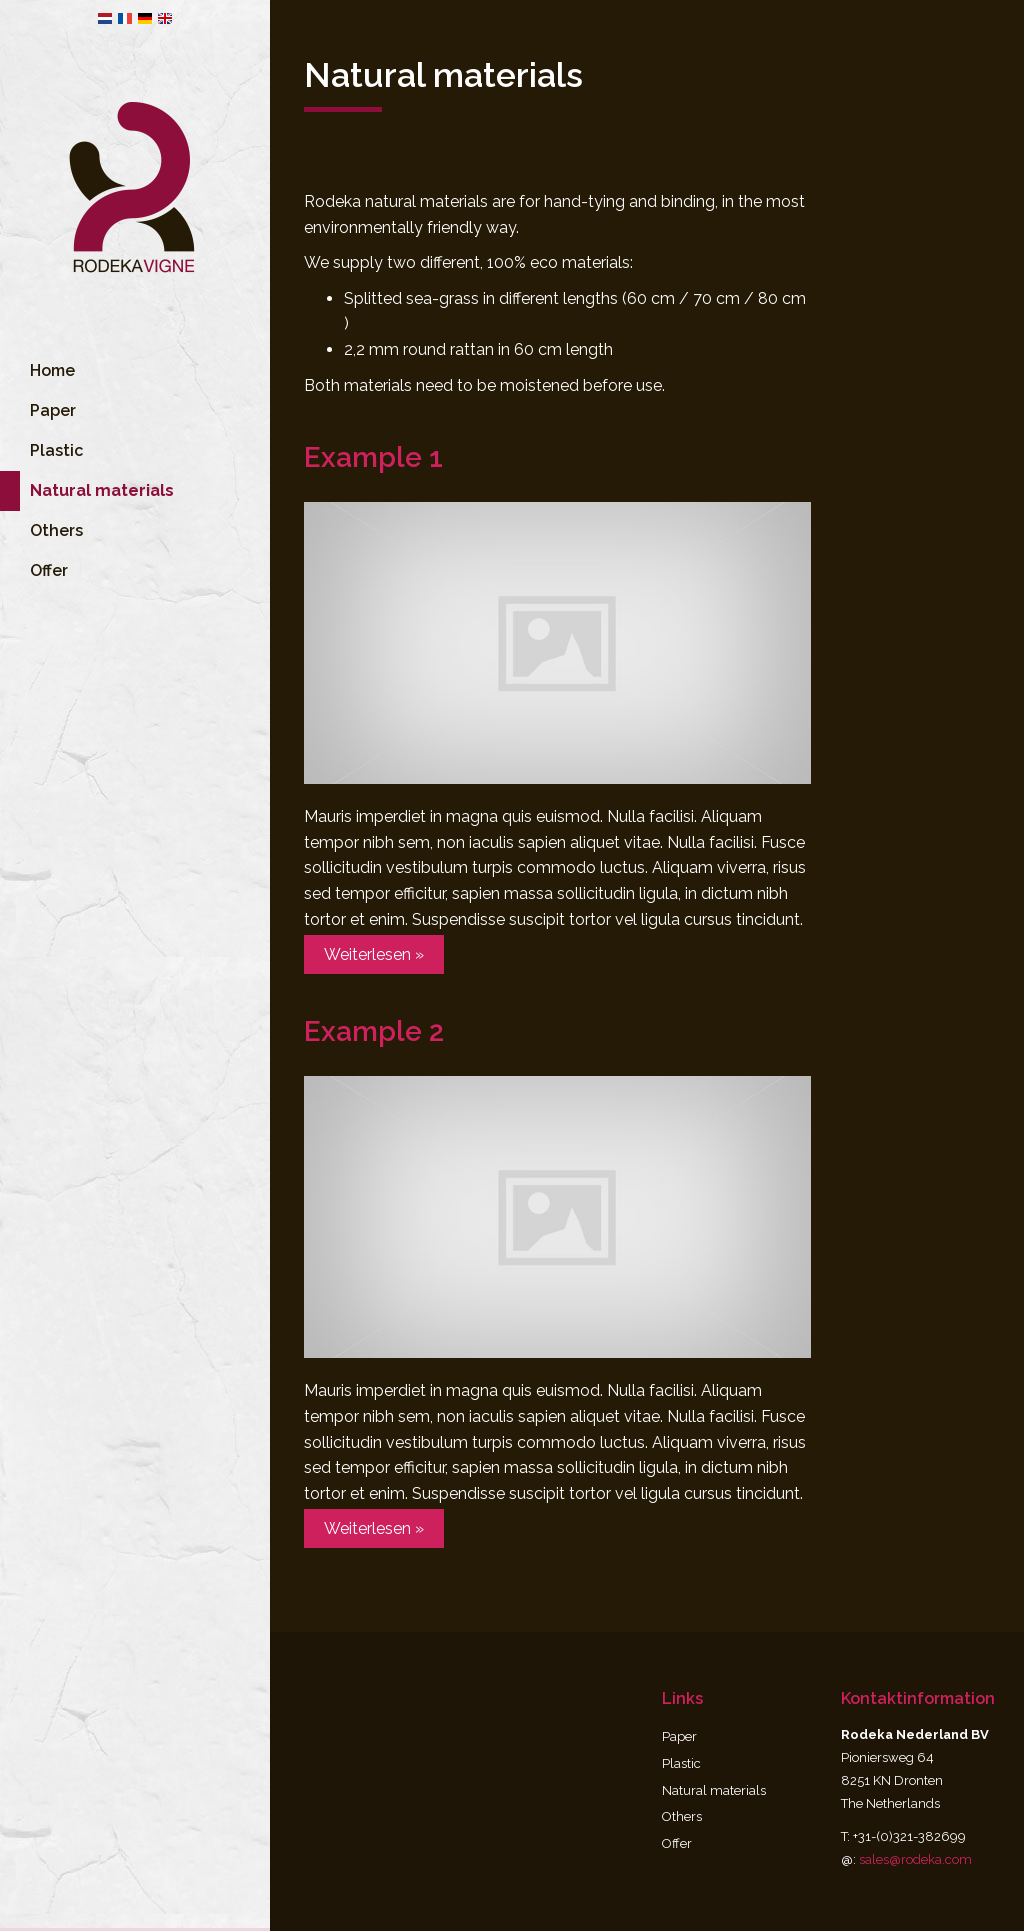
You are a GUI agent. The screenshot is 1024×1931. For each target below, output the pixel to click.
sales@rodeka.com (915, 1859)
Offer (49, 595)
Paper (53, 435)
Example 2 (374, 1031)
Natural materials (714, 1790)
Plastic (56, 475)
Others (56, 555)
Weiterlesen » (374, 954)
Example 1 (373, 457)
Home (52, 395)
